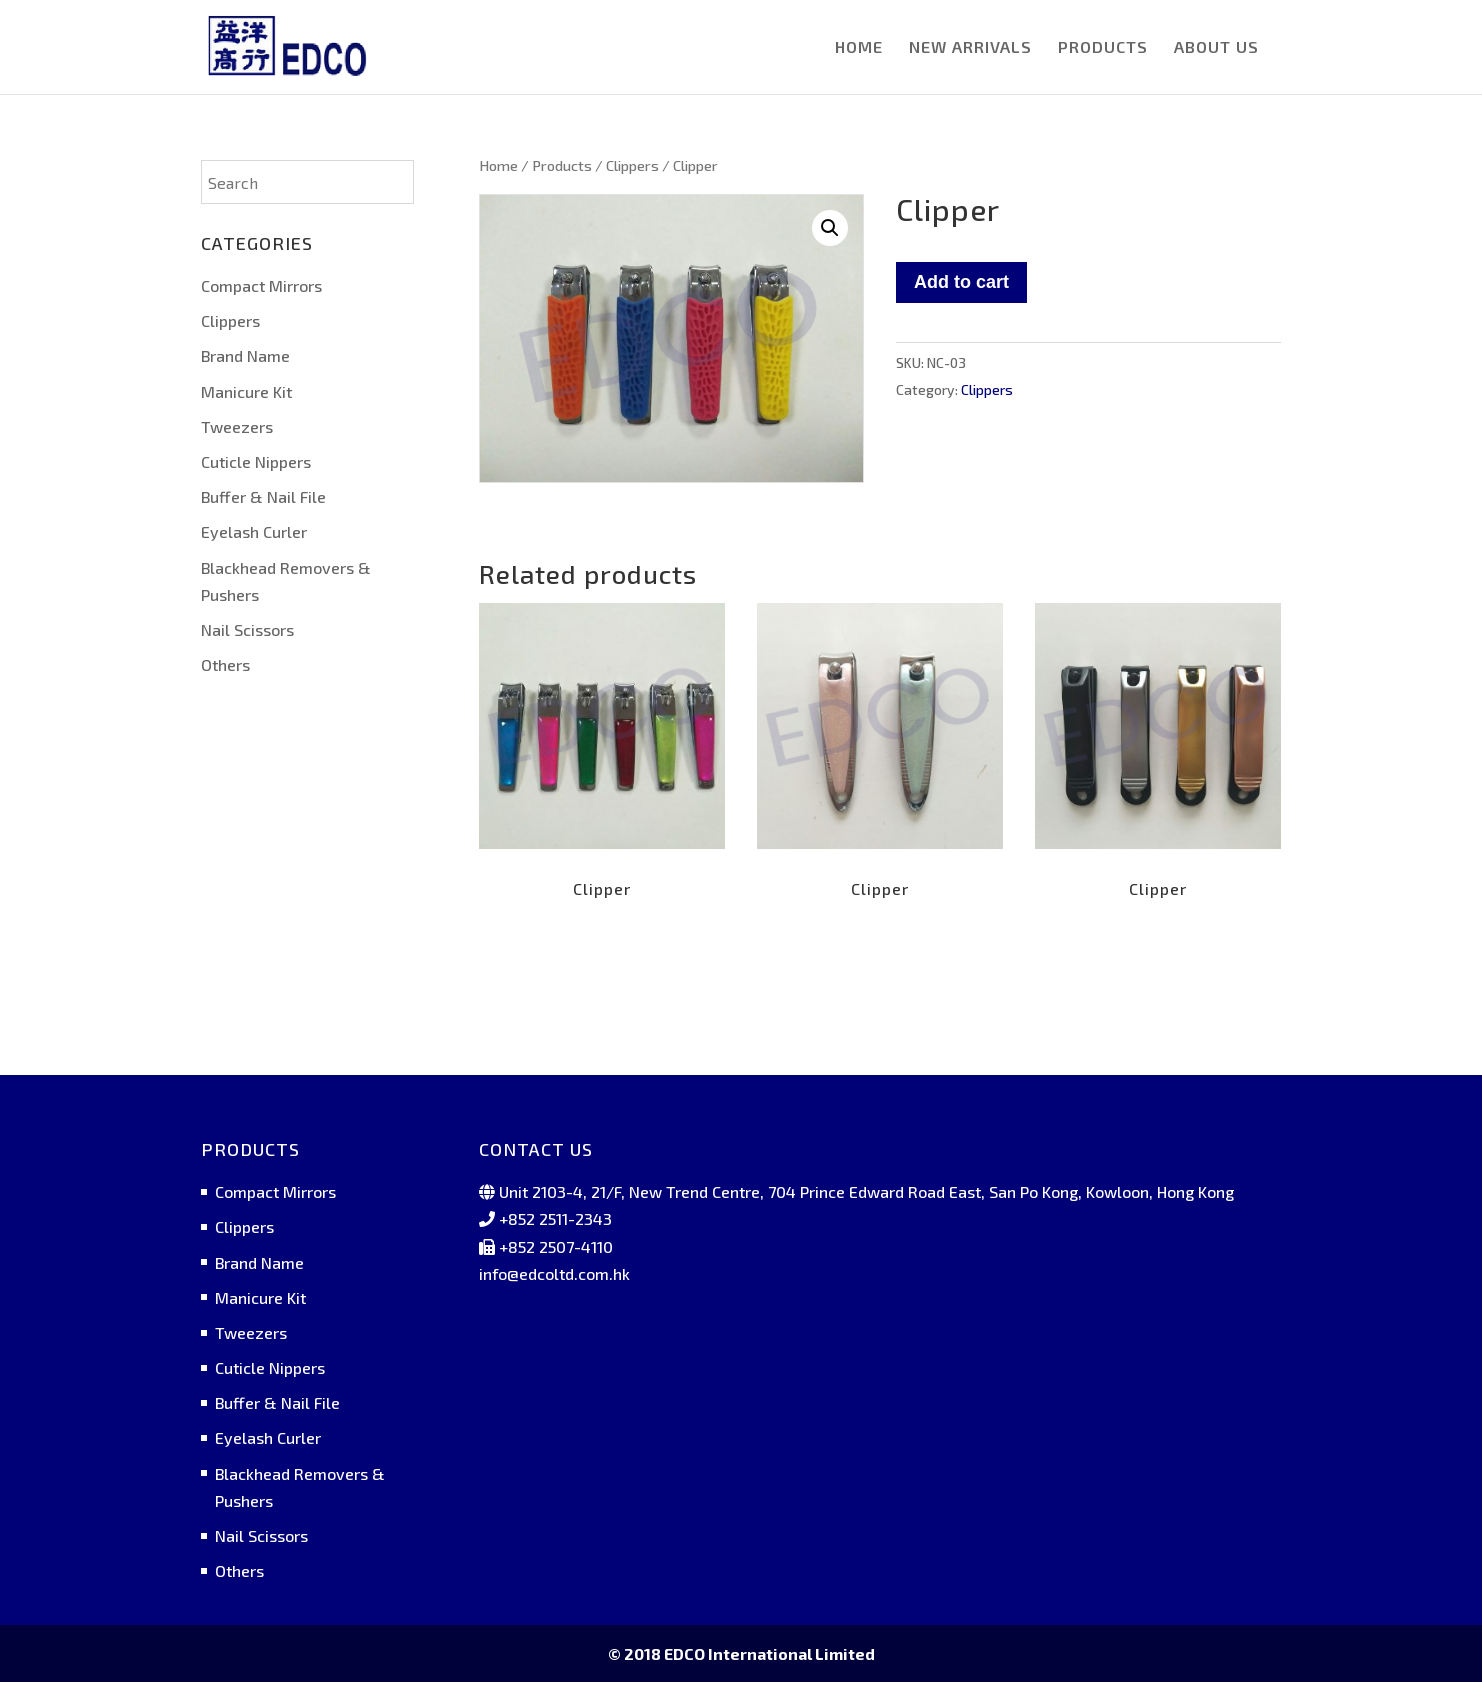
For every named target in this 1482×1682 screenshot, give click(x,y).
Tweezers (237, 426)
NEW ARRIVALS (970, 48)
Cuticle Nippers (256, 461)
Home (498, 165)
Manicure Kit (246, 391)
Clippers (632, 165)
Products (562, 165)
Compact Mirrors (261, 285)
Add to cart (961, 282)
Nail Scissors (247, 629)
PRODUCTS (1103, 48)
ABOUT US (1216, 48)
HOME (859, 48)
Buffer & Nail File (263, 496)
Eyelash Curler (254, 531)
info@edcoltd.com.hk (554, 1273)
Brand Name (245, 355)
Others (225, 664)
